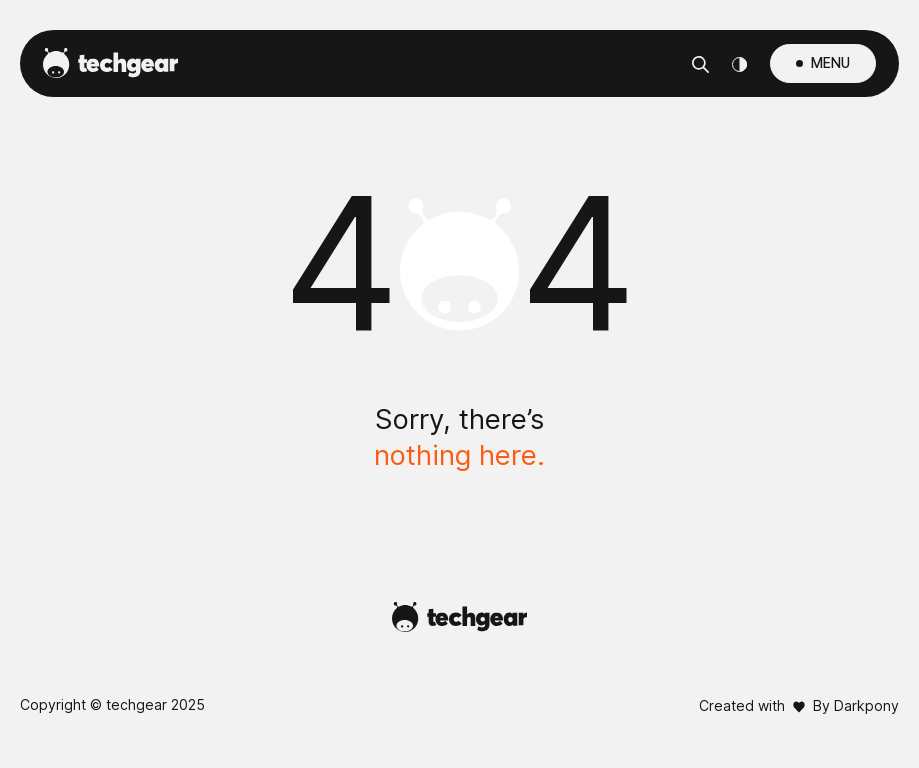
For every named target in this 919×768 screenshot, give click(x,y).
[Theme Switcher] (739, 63)
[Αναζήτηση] (700, 63)
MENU (830, 63)
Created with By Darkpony (799, 705)
